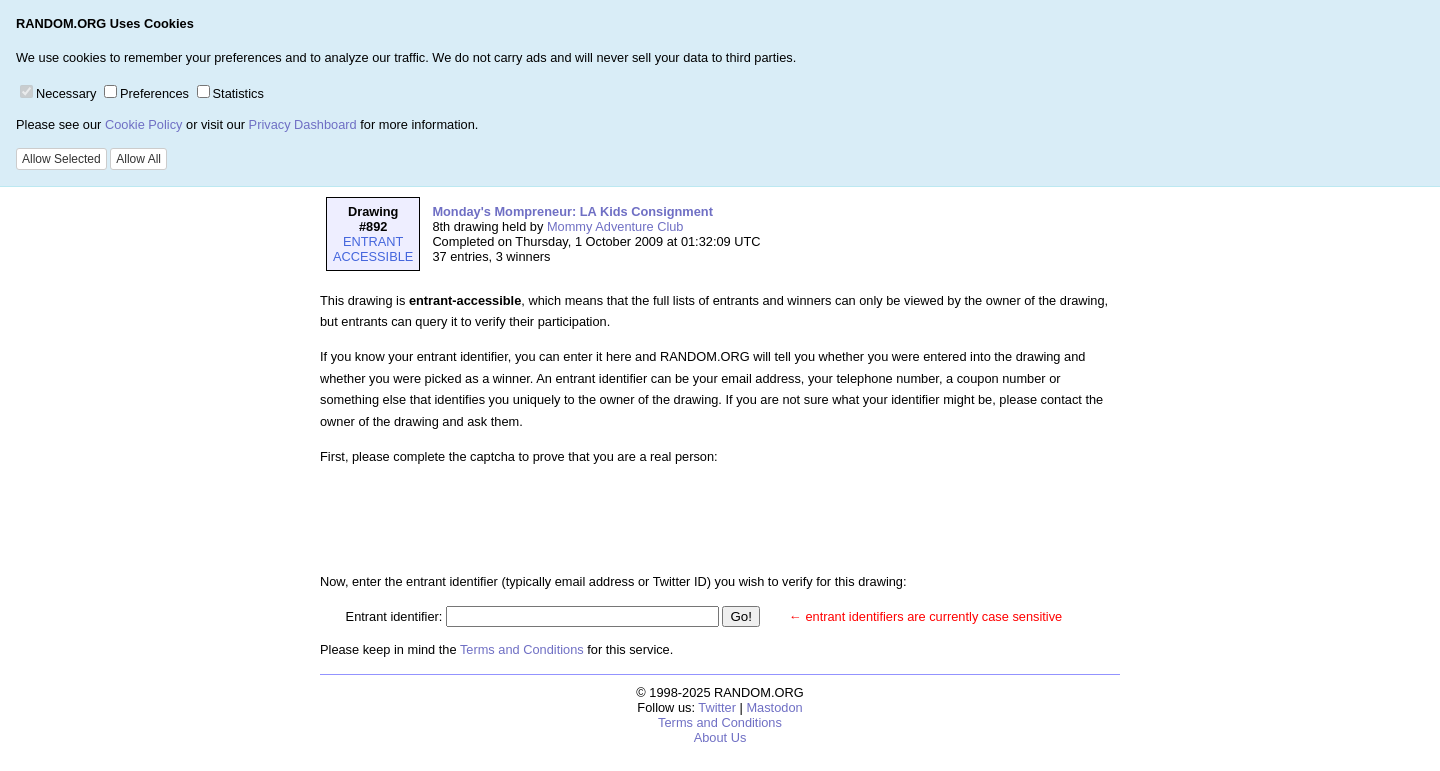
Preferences (146, 93)
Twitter (717, 707)
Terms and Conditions (522, 649)
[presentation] (498, 519)
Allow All (138, 159)
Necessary (58, 93)
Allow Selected (61, 159)
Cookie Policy (144, 124)
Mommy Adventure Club (615, 226)
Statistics (230, 93)
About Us (720, 737)
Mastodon (774, 707)
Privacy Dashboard (303, 124)
